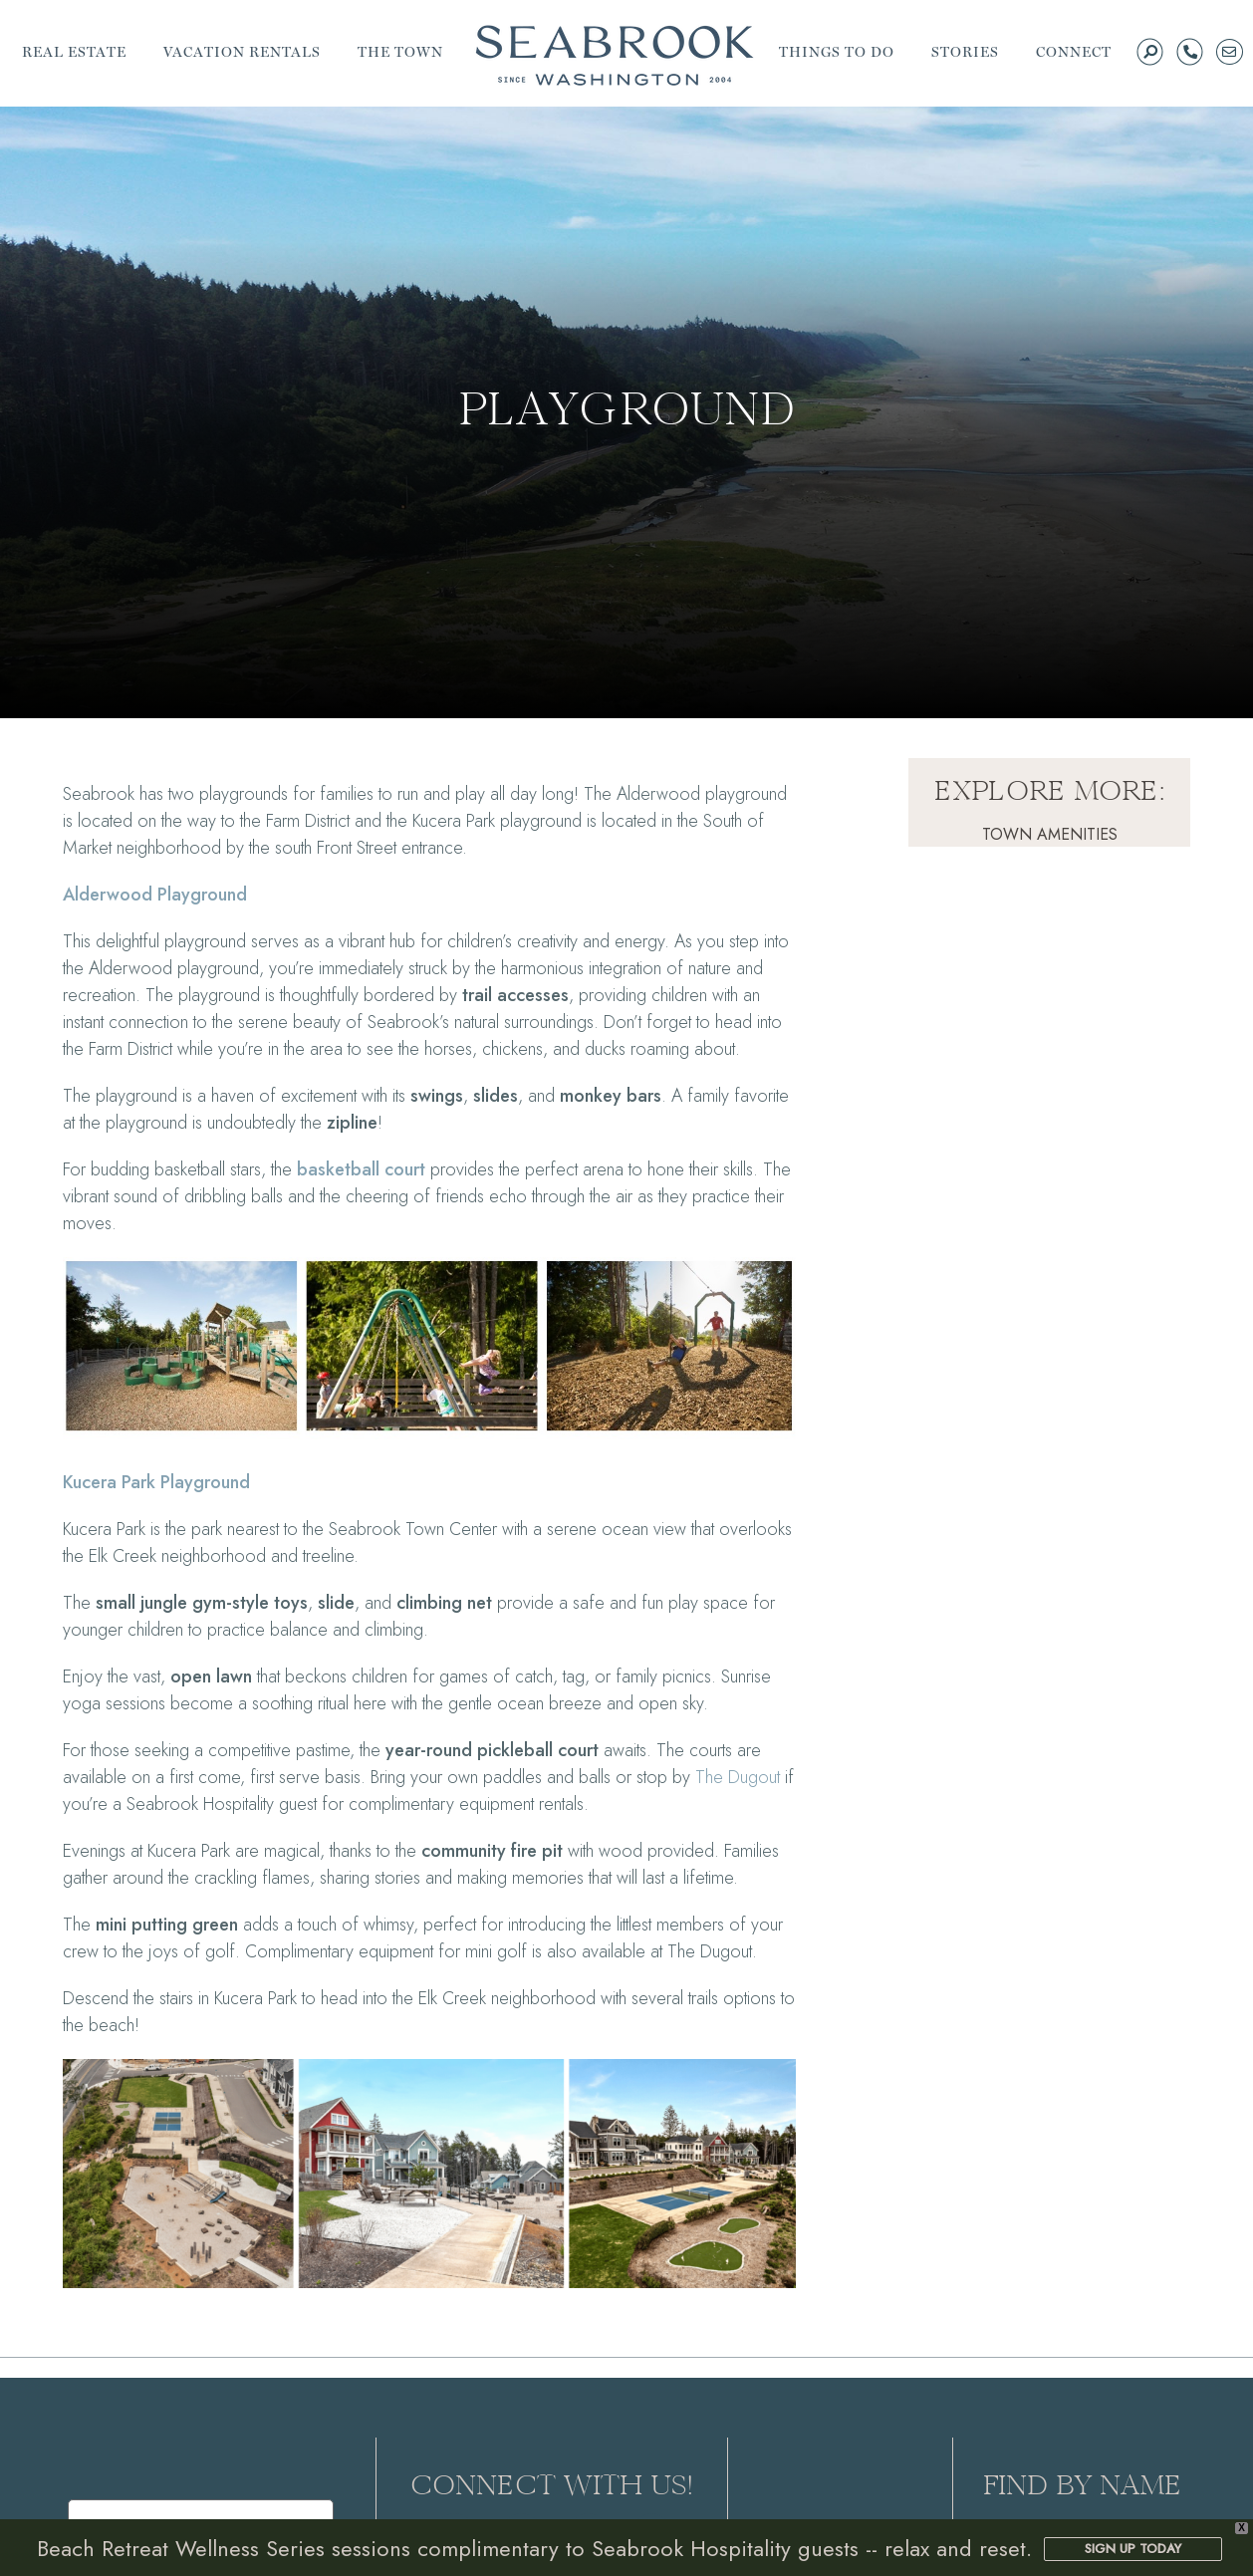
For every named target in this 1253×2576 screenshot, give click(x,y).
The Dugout (737, 1777)
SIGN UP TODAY (1133, 2548)
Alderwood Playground (155, 894)
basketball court (361, 1169)
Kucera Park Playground (156, 1482)
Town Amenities (1050, 834)
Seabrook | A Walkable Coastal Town (614, 55)
